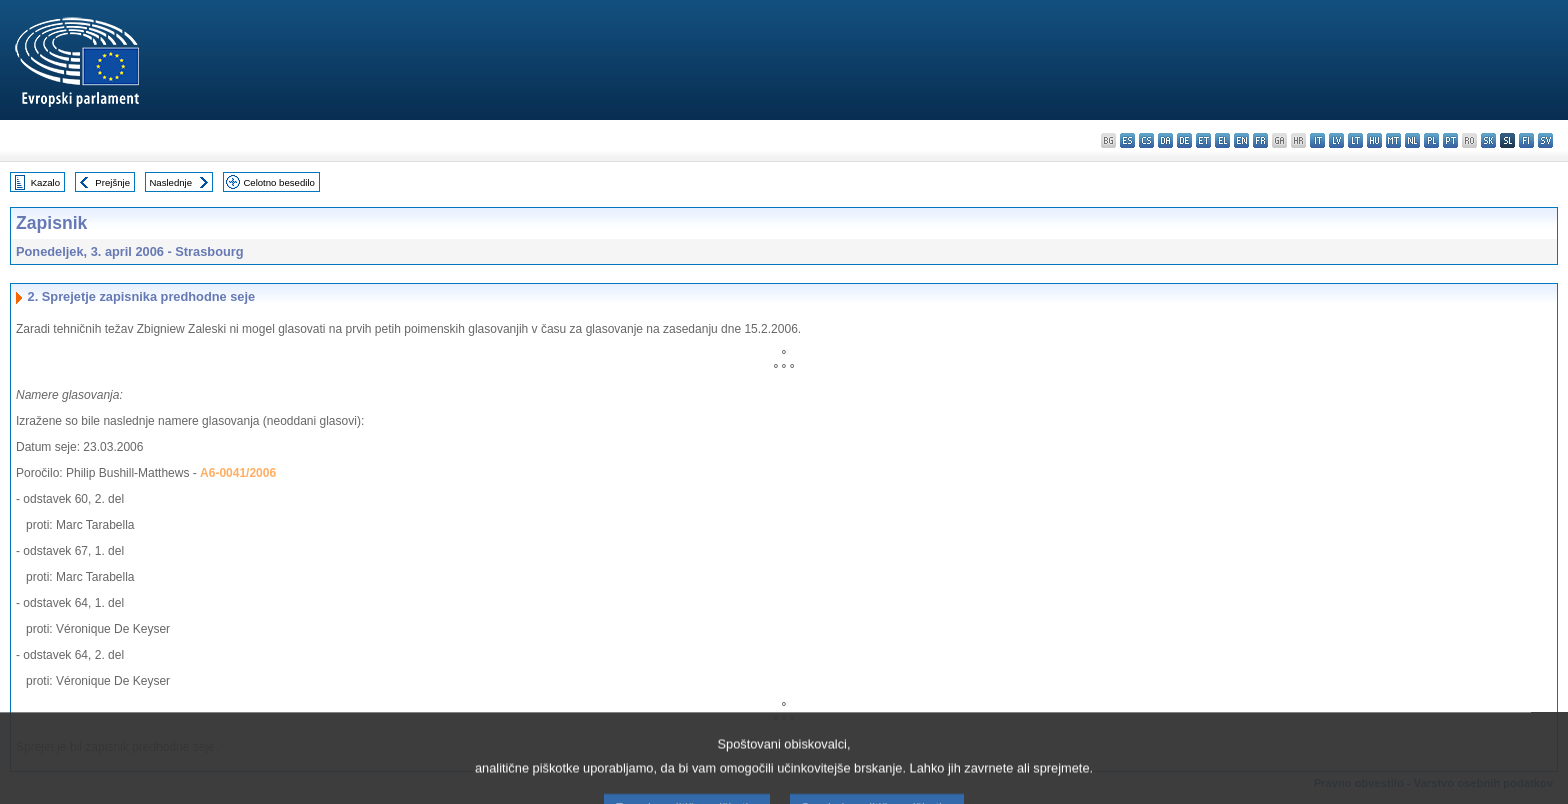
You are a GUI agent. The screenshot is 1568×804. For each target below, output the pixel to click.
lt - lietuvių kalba (1355, 140)
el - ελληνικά (1222, 140)
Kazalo (45, 182)
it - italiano (1317, 140)
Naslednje (170, 182)
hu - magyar (1374, 140)
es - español (1127, 140)
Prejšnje (112, 182)
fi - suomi (1526, 140)
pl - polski (1431, 140)
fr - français (1260, 140)
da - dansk (1165, 140)
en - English (1241, 140)
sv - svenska (1545, 140)
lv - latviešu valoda (1336, 140)
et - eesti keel (1203, 140)
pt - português (1450, 140)
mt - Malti (1393, 140)
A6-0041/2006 (238, 473)
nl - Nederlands (1412, 140)
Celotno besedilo (278, 182)
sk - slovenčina (1488, 140)
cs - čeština (1146, 140)
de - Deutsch (1184, 140)
